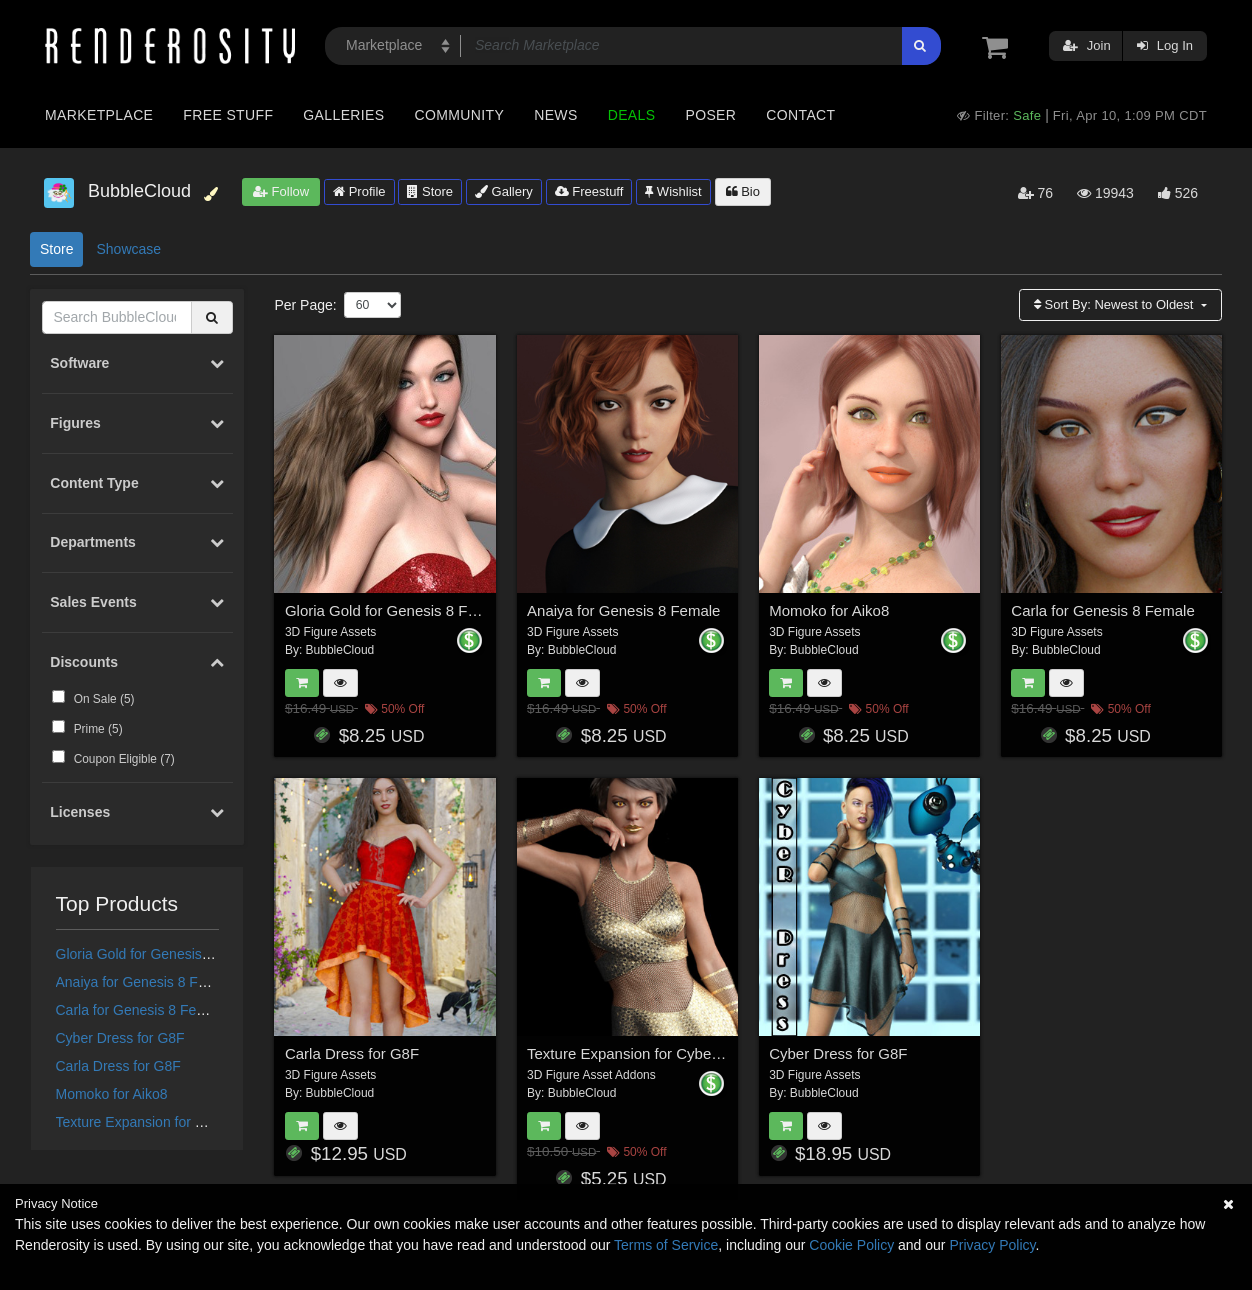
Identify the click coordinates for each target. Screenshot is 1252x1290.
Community (460, 115)
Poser (710, 115)
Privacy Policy (992, 1245)
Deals (632, 115)
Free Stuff (228, 115)
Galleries (343, 115)
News (555, 115)
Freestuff (589, 191)
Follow (281, 191)
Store (430, 191)
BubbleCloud (340, 650)
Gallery (504, 191)
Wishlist (673, 191)
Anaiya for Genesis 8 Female (146, 982)
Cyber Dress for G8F (120, 1038)
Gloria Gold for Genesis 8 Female (160, 954)
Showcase (128, 249)
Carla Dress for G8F (118, 1066)
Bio (743, 191)
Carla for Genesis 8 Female (141, 1010)
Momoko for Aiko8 (112, 1094)
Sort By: (1115, 304)
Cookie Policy (851, 1245)
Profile (359, 191)
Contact (800, 115)
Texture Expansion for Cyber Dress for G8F (190, 1122)
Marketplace (99, 115)
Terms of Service (666, 1245)
